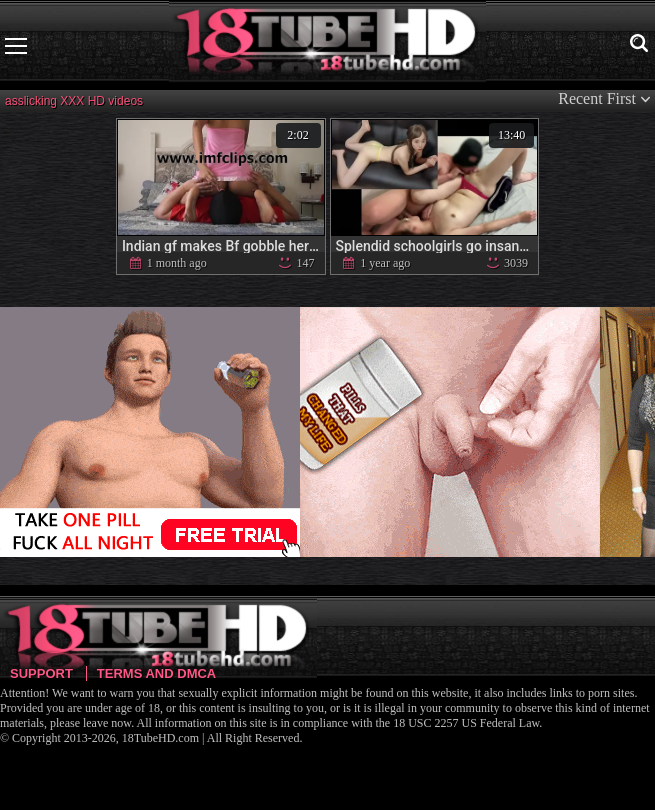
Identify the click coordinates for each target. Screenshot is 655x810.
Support (41, 673)
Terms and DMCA (156, 673)
